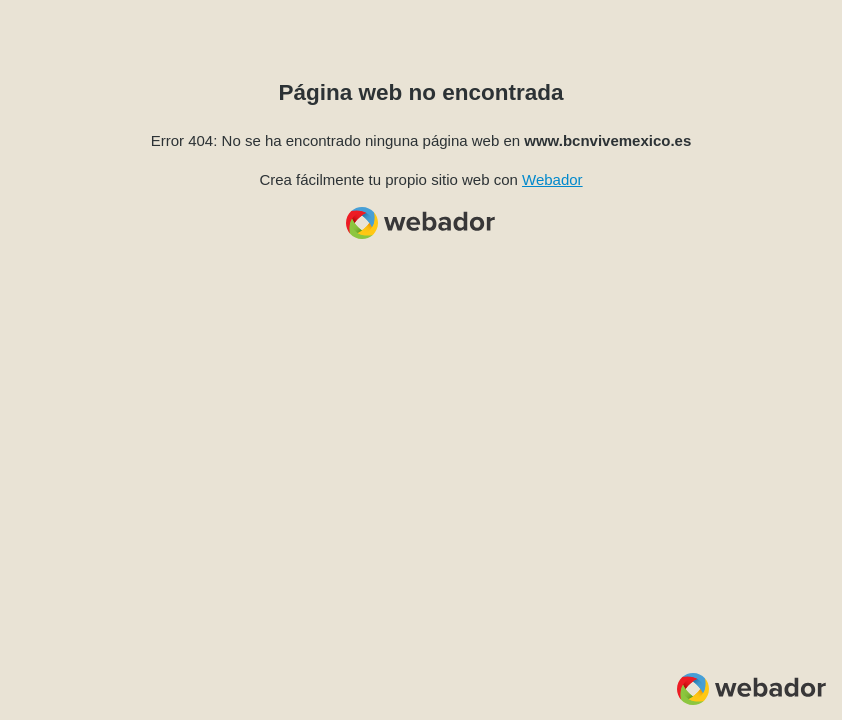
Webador (552, 179)
